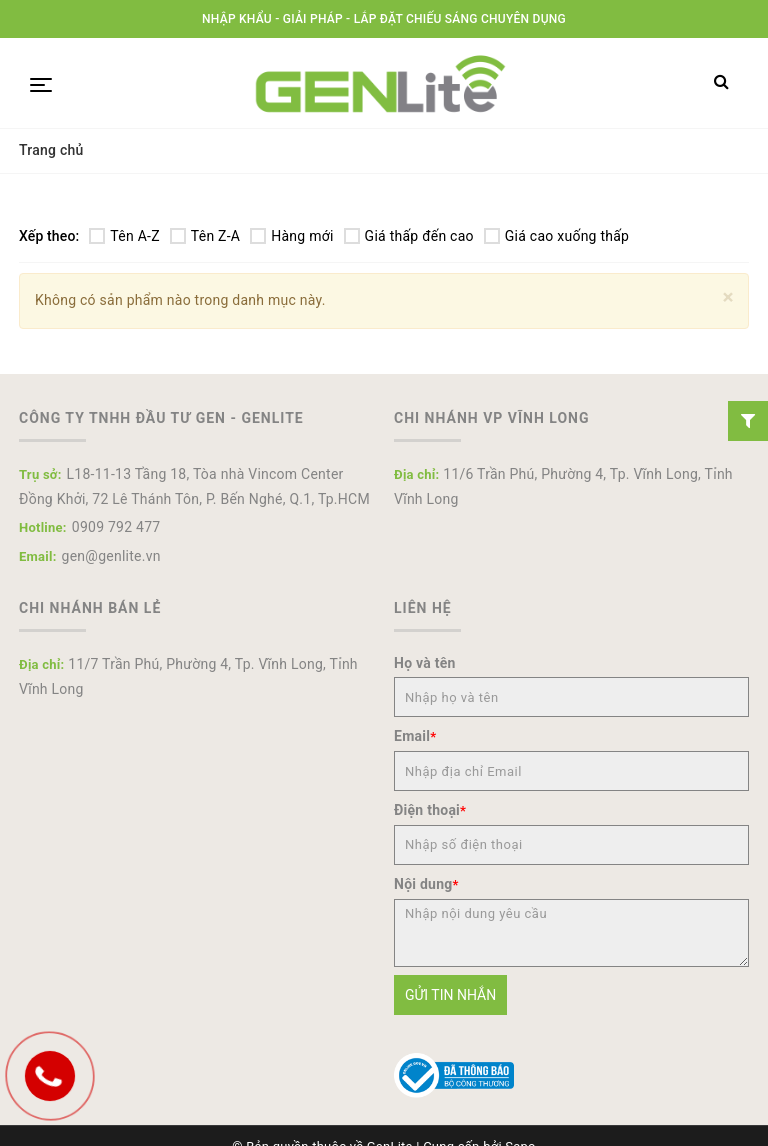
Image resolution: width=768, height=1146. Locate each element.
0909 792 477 (116, 527)
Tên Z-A (205, 236)
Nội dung (426, 884)
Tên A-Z (124, 236)
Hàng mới (291, 236)
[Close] (728, 297)
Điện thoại (430, 810)
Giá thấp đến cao (409, 236)
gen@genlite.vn (111, 556)
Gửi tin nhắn (450, 995)
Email (415, 736)
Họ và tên (425, 663)
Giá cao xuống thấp (556, 236)
